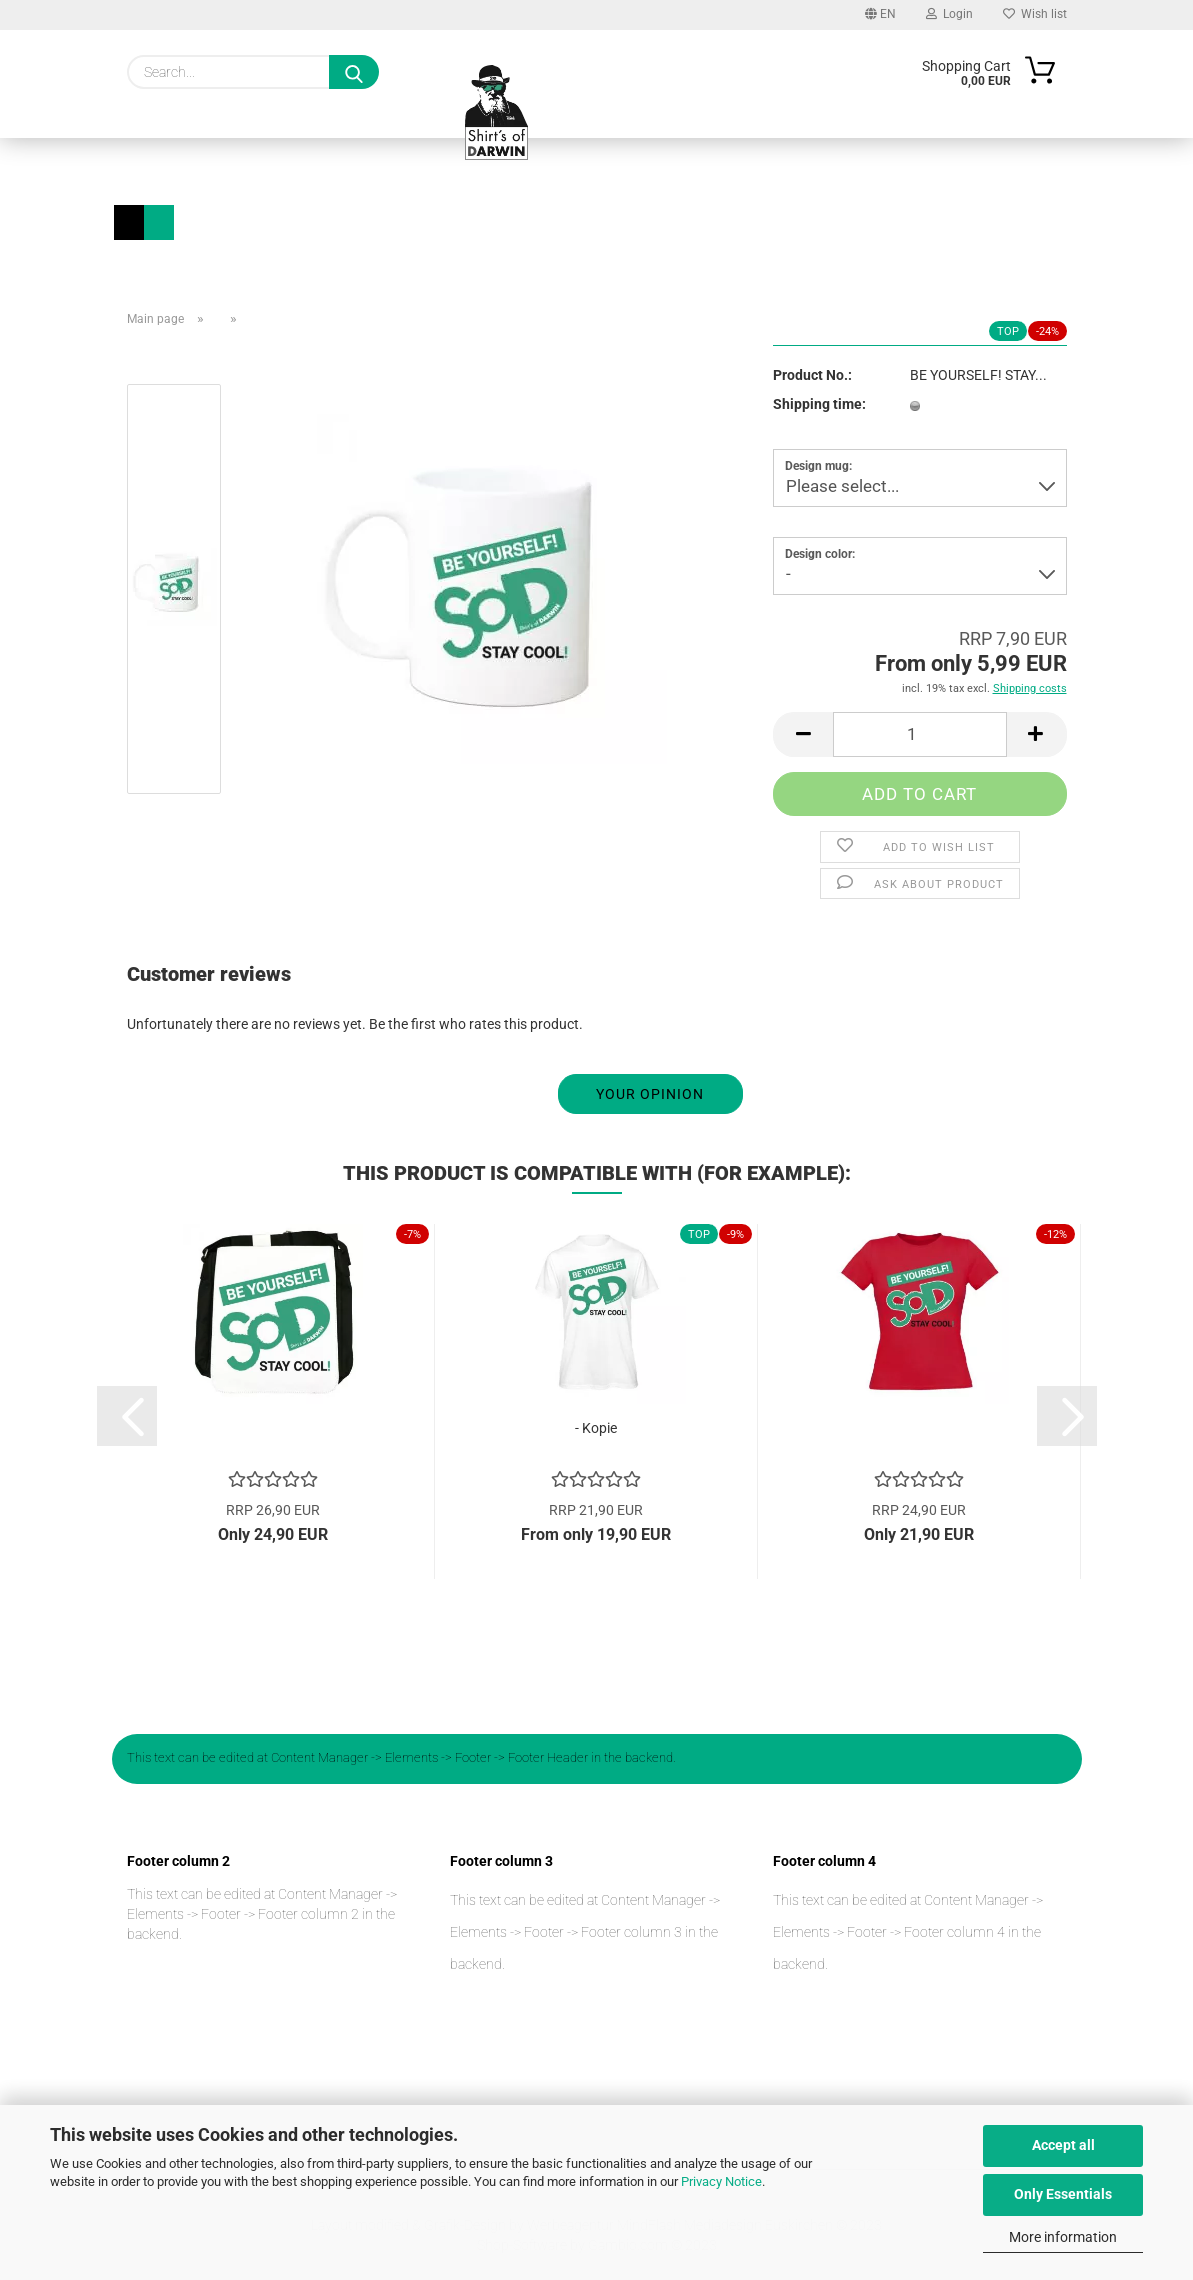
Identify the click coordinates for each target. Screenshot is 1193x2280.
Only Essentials (1063, 2194)
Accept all (1063, 2145)
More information (1063, 2237)
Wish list (1035, 14)
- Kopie (596, 1428)
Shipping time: (819, 404)
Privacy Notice (721, 2181)
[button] (803, 734)
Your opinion (650, 1094)
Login (949, 14)
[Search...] (354, 72)
